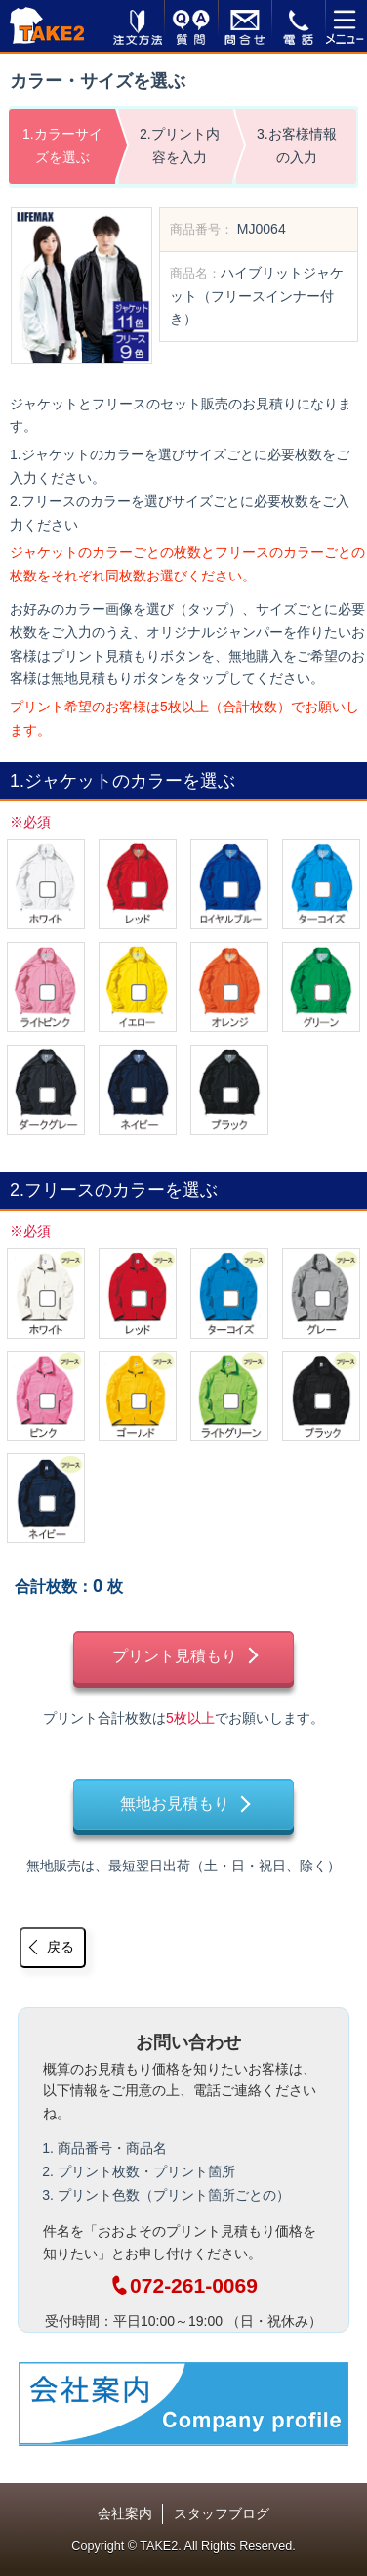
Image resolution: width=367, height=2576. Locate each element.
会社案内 (125, 2513)
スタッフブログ (221, 2513)
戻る (60, 1946)
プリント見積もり (174, 1656)
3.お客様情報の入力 (297, 145)
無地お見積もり (174, 1803)
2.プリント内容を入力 (180, 145)
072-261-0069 (183, 2285)
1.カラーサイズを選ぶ (62, 145)
